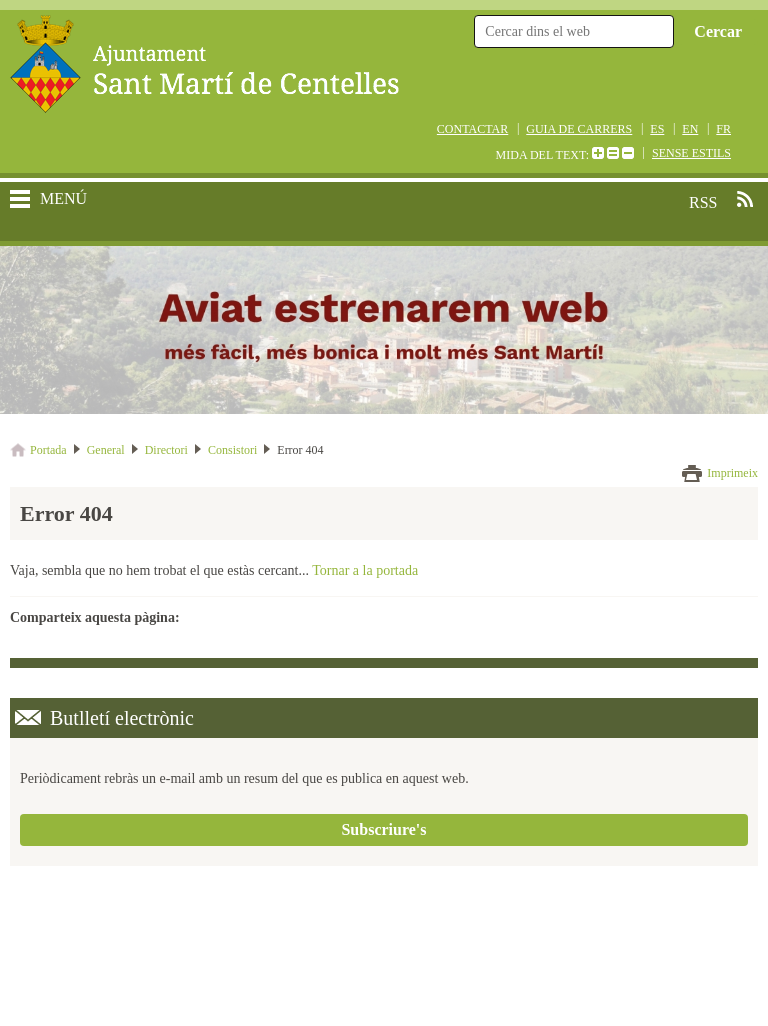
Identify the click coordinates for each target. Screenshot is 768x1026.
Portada (48, 450)
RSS (745, 199)
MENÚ (63, 198)
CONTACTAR (472, 129)
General (106, 450)
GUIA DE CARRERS (579, 129)
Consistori (232, 450)
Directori (166, 450)
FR (723, 129)
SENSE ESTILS (691, 153)
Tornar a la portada (365, 570)
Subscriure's (383, 829)
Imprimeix (732, 473)
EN (690, 129)
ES (657, 129)
